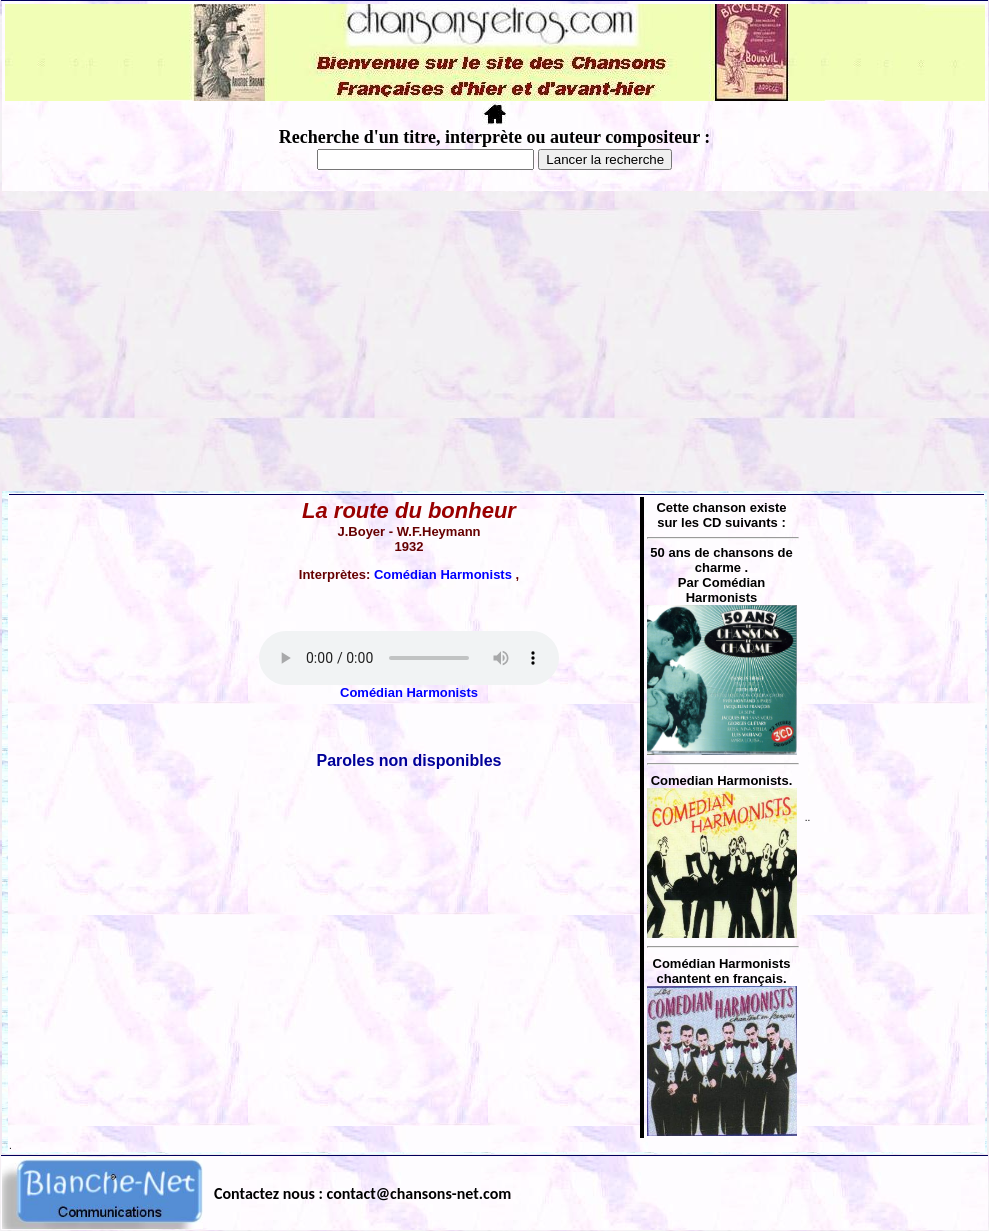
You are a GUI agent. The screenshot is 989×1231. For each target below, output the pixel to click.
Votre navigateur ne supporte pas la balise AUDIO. (409, 658)
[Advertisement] (495, 341)
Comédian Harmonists (445, 574)
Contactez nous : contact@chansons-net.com (362, 1193)
